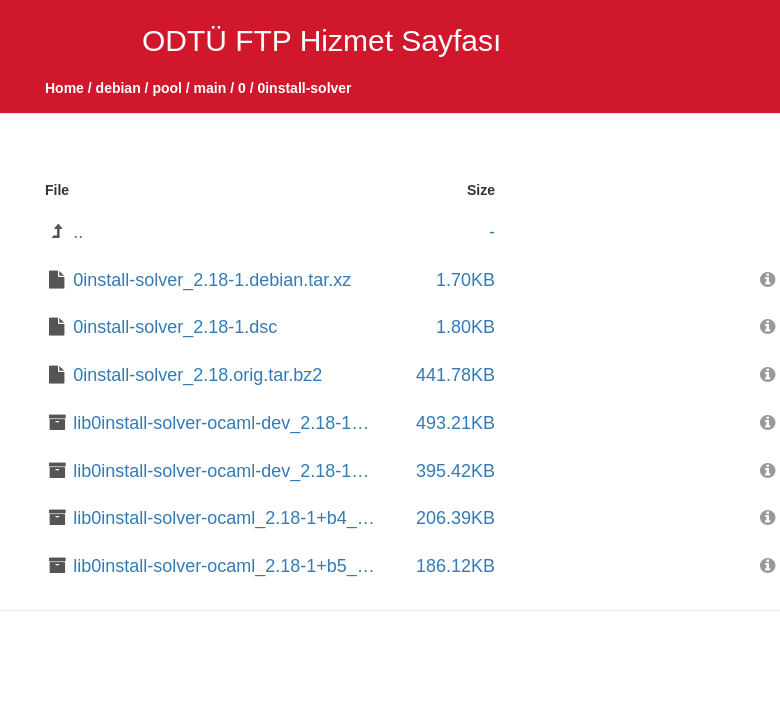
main (210, 88)
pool (167, 88)
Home (64, 88)
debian (118, 88)
